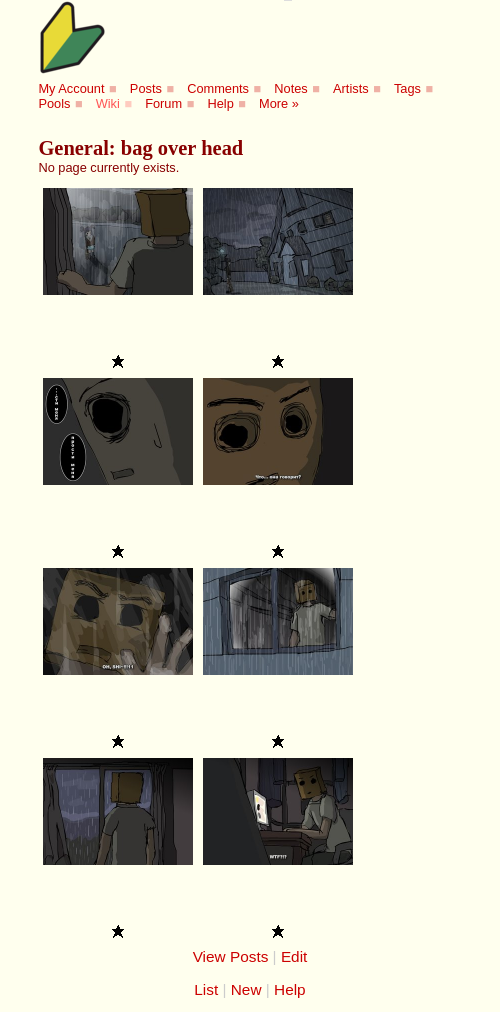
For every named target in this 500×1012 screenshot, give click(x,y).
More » (279, 103)
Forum (163, 103)
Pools (54, 103)
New (246, 989)
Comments (218, 88)
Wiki (108, 103)
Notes (290, 88)
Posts (146, 88)
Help (220, 103)
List (206, 989)
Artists (351, 88)
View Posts (231, 956)
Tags (407, 88)
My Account (71, 88)
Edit (294, 956)
